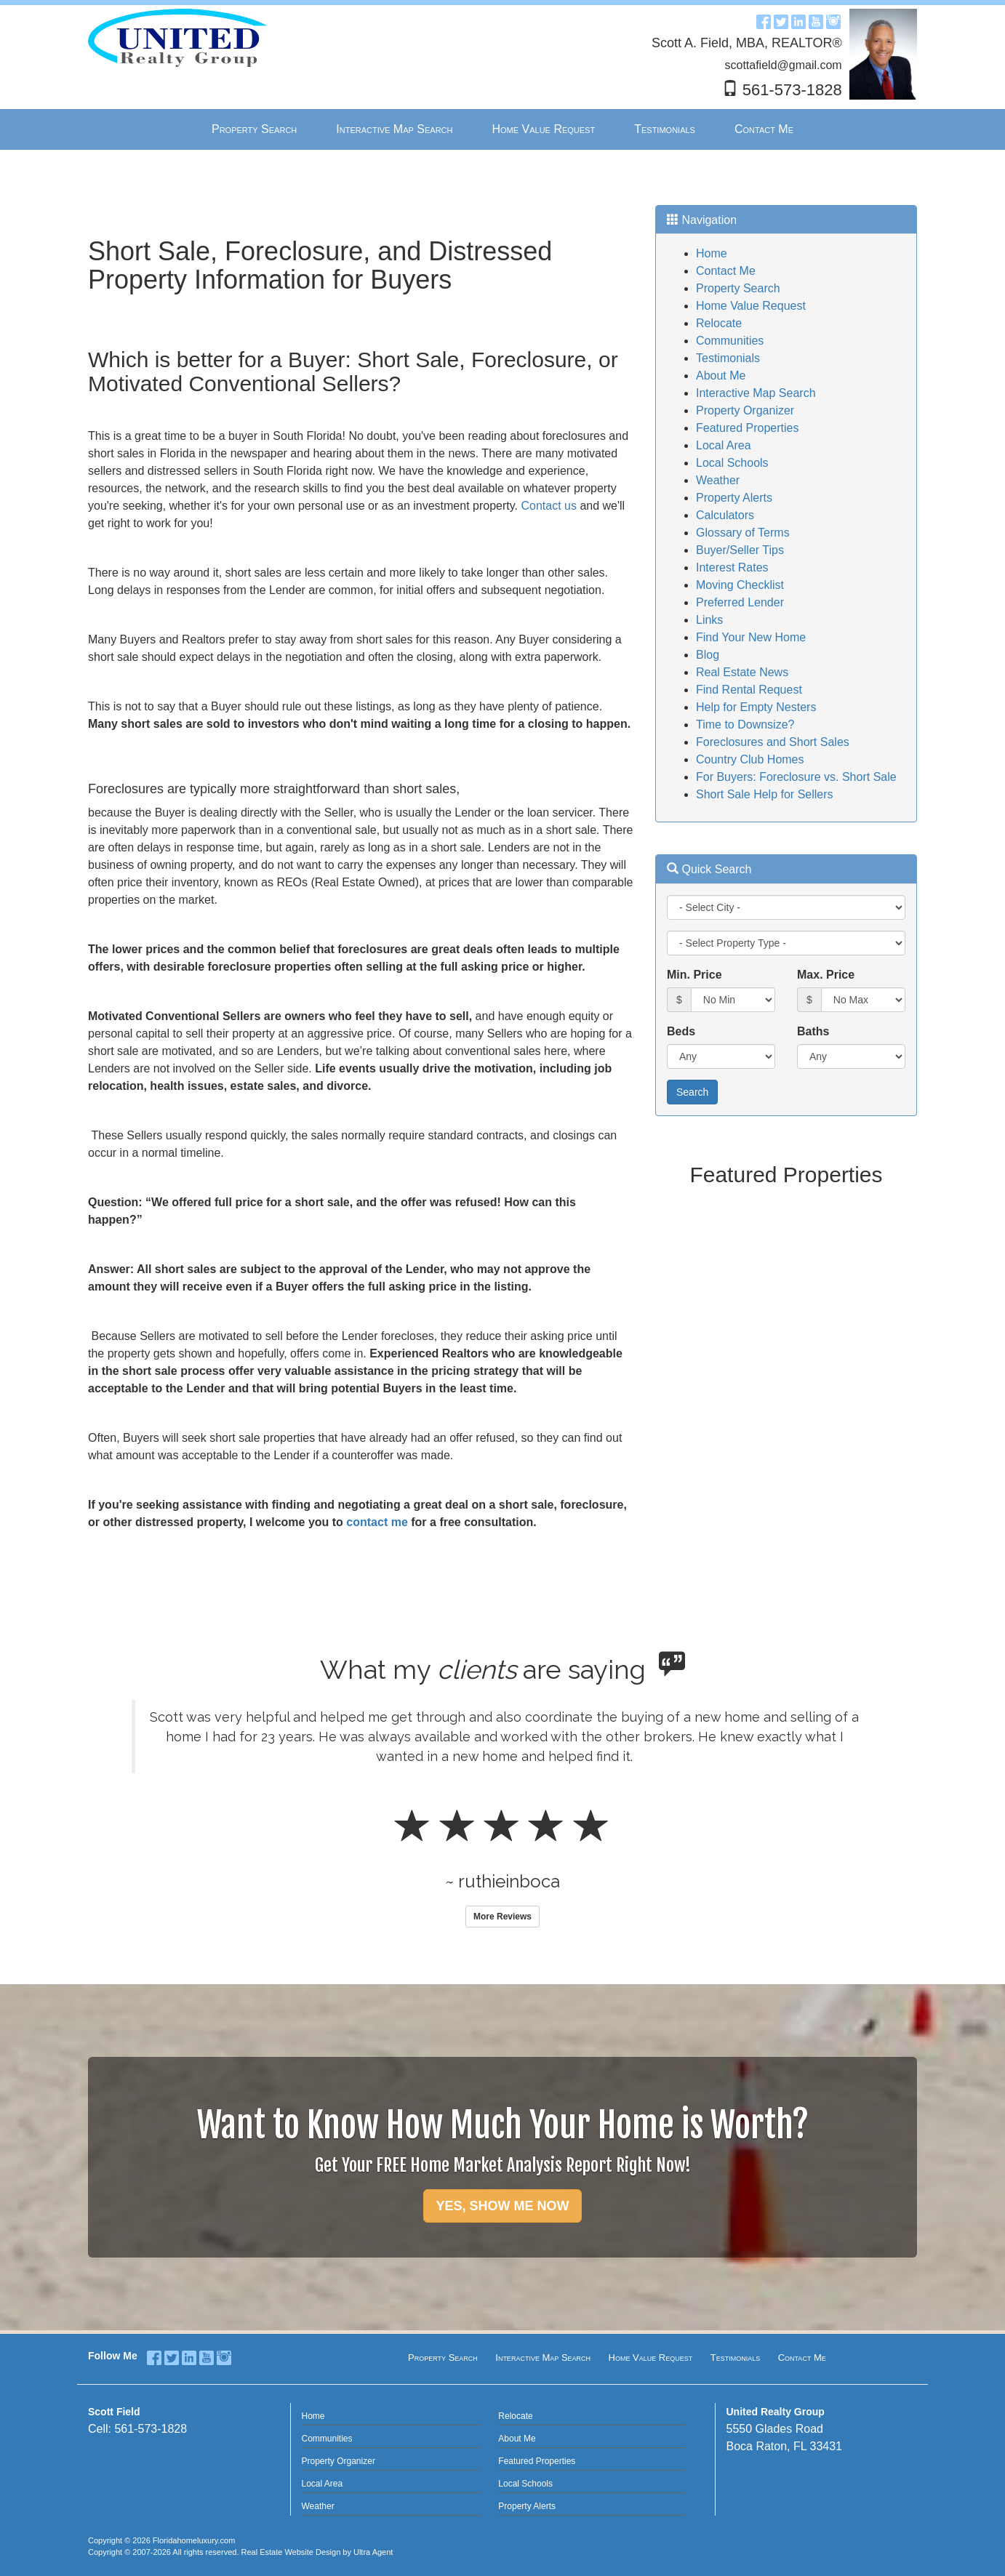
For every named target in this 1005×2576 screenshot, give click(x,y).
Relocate (719, 323)
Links (709, 620)
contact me (376, 1522)
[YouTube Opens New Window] (816, 21)
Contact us (550, 505)
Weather (718, 480)
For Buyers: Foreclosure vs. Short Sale (796, 777)
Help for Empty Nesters (756, 707)
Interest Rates (732, 567)
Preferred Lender (740, 602)
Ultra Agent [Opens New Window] (373, 2552)
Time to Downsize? (745, 724)
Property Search (738, 288)
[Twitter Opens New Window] (781, 21)
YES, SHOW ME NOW (502, 2206)
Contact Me (726, 271)
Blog (707, 655)
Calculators (725, 515)
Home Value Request (751, 306)
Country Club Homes (750, 759)
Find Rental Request (749, 689)
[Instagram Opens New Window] (833, 21)
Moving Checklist (740, 585)
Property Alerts (734, 497)
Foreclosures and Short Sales (772, 742)
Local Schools (732, 463)
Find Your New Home (751, 637)
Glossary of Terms (743, 532)
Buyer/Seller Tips (740, 550)
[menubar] (502, 130)
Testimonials (728, 358)
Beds (681, 1031)
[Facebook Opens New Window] (763, 21)
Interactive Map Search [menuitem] (394, 129)
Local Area (723, 445)
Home (711, 253)
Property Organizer (745, 410)
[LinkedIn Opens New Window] (798, 21)
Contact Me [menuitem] (763, 129)
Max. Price (825, 974)
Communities (730, 340)
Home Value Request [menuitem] (543, 129)
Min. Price (694, 974)
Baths (813, 1031)
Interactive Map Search (756, 393)
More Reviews (502, 1916)
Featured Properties (747, 428)
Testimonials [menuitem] (664, 129)
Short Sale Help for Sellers (764, 794)
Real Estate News (742, 672)
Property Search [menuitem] (254, 129)
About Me (720, 375)
